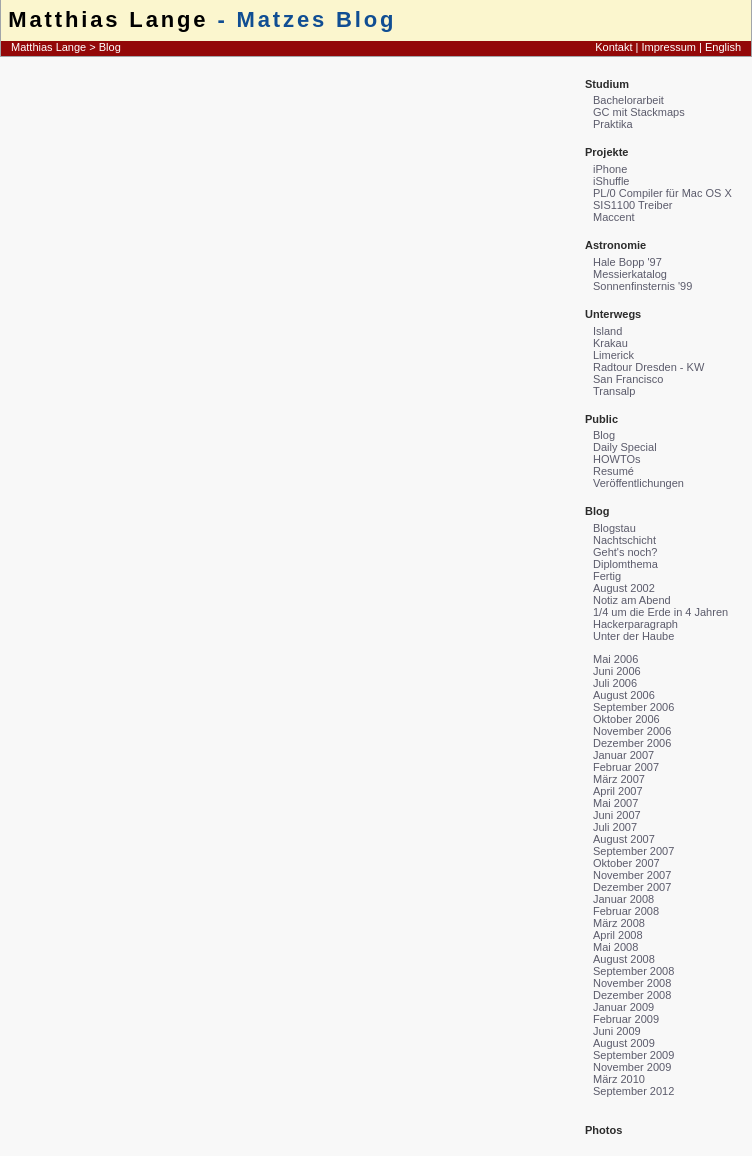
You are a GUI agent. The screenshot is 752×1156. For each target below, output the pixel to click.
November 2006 (632, 731)
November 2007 (632, 875)
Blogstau (614, 528)
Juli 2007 (615, 827)
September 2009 (633, 1055)
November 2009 (632, 1067)
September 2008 (633, 971)
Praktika (613, 124)
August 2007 (624, 839)
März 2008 (619, 923)
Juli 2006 (615, 683)
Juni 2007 (617, 815)
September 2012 (633, 1091)
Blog (110, 47)
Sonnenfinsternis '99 (642, 286)
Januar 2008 (623, 899)
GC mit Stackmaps (639, 112)
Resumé (613, 471)
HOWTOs (616, 459)
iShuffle (611, 181)
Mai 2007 (615, 803)
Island (607, 331)
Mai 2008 (615, 947)
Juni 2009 (617, 1031)
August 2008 (624, 959)
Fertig (607, 576)
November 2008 (632, 983)
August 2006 (624, 695)
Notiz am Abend (632, 600)
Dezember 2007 (632, 887)
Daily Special (625, 447)
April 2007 (618, 791)
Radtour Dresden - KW (648, 367)
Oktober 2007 (626, 863)
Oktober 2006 (626, 719)
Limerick (613, 355)
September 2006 (633, 707)
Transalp (614, 391)
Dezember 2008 (632, 995)
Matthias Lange (108, 19)
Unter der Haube (633, 636)
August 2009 (624, 1043)
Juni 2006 (617, 671)
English (723, 47)
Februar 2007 (626, 767)
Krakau (610, 343)
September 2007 (633, 851)
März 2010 (619, 1079)
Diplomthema (625, 564)
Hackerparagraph (635, 624)
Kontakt (613, 47)
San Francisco (628, 379)
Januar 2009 (623, 1007)
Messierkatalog (630, 274)
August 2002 (624, 588)
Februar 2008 (626, 911)
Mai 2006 (615, 659)
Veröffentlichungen (638, 483)
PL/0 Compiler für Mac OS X (662, 193)
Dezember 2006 (632, 743)
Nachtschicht (624, 540)
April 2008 (618, 935)
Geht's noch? (625, 552)
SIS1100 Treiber (633, 205)
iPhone (610, 169)
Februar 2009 (626, 1019)
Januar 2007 (623, 755)
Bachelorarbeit (628, 100)
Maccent (614, 217)
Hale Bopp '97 (627, 262)
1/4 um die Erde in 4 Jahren (660, 612)
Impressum (669, 47)
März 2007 (619, 779)
